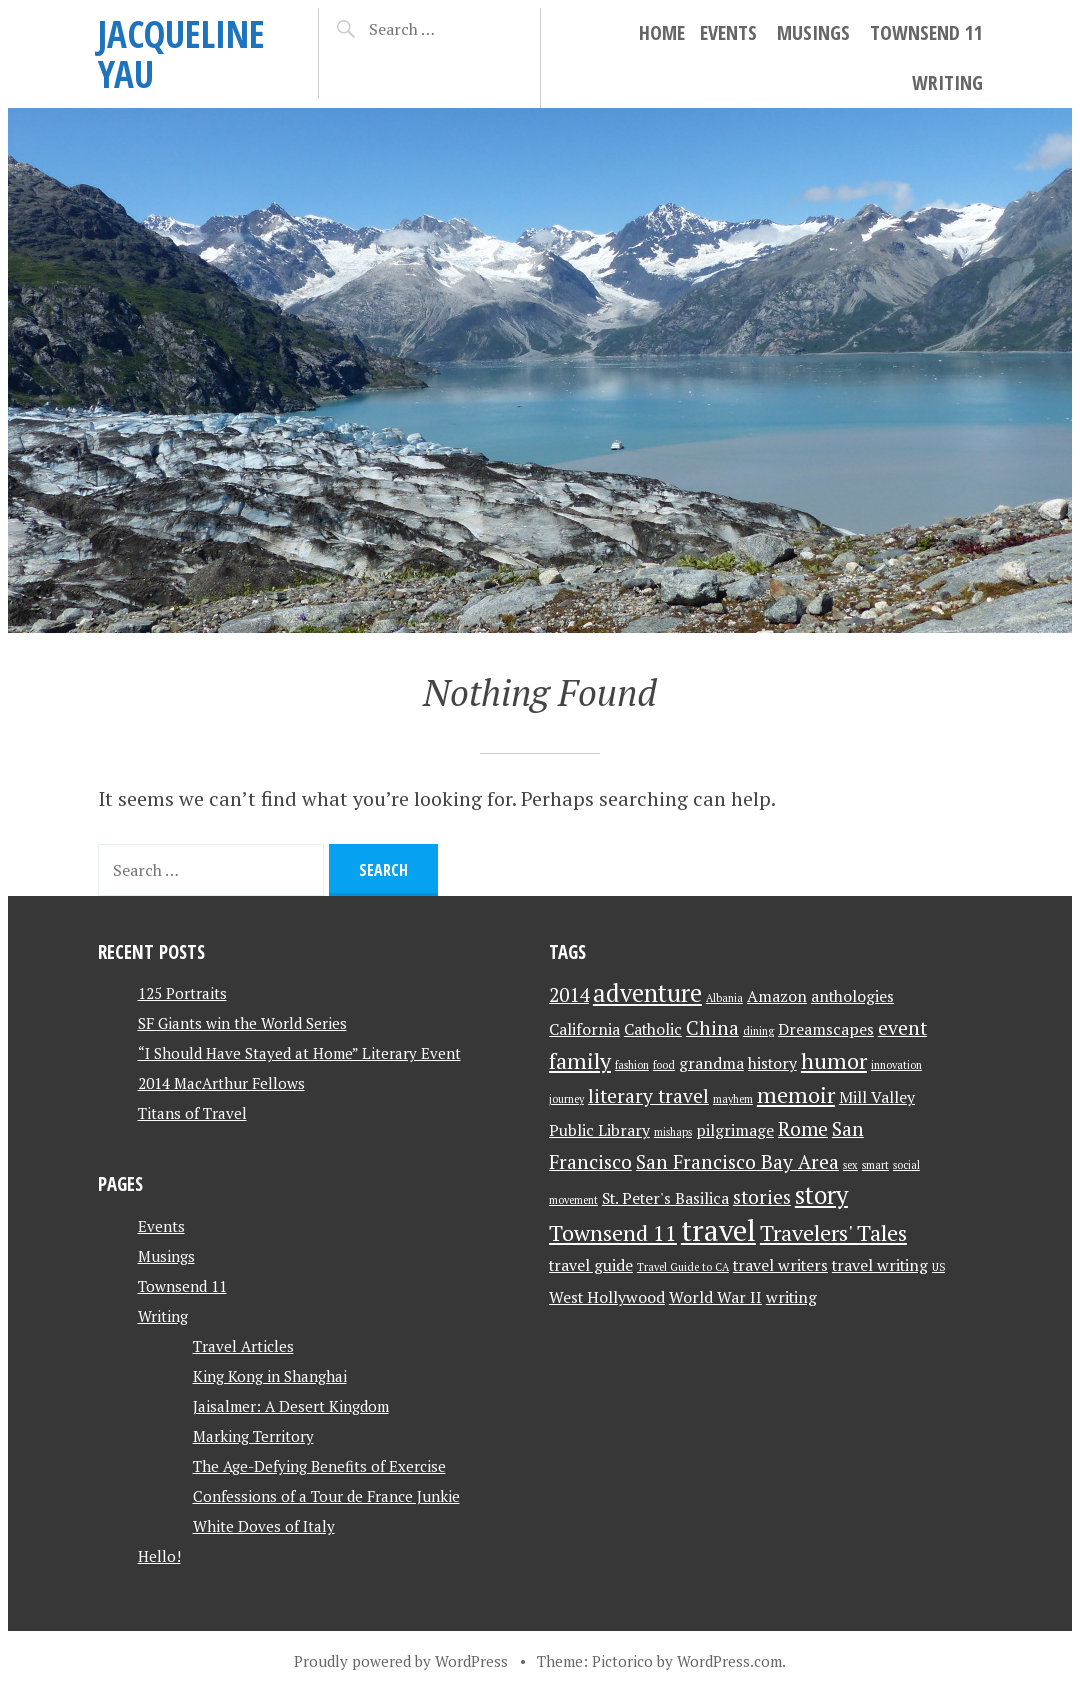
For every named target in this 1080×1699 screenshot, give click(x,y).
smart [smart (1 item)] (875, 1165)
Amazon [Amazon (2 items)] (777, 996)
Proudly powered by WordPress (401, 1661)
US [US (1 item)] (938, 1267)
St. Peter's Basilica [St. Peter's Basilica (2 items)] (665, 1198)
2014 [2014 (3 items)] (569, 995)
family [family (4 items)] (580, 1060)
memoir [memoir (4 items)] (796, 1094)
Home (662, 32)
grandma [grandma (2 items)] (711, 1063)
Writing (947, 82)
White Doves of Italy (264, 1526)
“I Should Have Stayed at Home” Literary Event (299, 1053)
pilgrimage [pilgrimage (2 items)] (735, 1130)
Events (728, 32)
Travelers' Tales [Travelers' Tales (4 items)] (833, 1232)
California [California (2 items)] (584, 1029)
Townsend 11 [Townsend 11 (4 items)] (613, 1232)
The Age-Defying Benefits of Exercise (319, 1466)
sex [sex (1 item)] (850, 1165)
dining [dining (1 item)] (758, 1031)
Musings (813, 32)
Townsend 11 (926, 32)
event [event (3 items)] (902, 1028)
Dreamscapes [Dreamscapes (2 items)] (826, 1029)
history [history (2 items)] (772, 1063)
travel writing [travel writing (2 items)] (880, 1265)
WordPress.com (729, 1661)
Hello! (159, 1556)
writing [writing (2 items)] (791, 1297)
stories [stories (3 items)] (762, 1197)
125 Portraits (182, 993)
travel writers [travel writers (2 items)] (780, 1265)
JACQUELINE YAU (181, 53)
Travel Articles (243, 1346)
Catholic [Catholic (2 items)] (653, 1029)
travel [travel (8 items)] (718, 1230)
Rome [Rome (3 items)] (803, 1129)
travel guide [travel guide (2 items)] (591, 1265)
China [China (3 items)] (712, 1028)
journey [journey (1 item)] (566, 1099)
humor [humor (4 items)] (834, 1060)
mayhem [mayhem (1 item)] (733, 1099)
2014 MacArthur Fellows (221, 1083)
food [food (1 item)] (664, 1065)
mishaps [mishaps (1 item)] (673, 1132)
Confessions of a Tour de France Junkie (326, 1496)
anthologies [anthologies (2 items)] (852, 996)
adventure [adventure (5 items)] (647, 993)
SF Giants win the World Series (242, 1023)
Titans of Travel (192, 1113)
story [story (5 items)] (821, 1195)
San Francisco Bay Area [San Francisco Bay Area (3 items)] (737, 1162)
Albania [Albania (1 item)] (724, 998)
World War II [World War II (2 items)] (715, 1297)
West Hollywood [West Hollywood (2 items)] (607, 1297)
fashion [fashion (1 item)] (632, 1065)
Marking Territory (253, 1436)
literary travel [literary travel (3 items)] (648, 1096)
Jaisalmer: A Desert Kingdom (291, 1406)
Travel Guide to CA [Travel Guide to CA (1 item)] (683, 1267)
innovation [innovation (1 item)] (896, 1065)
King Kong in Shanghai (270, 1376)
